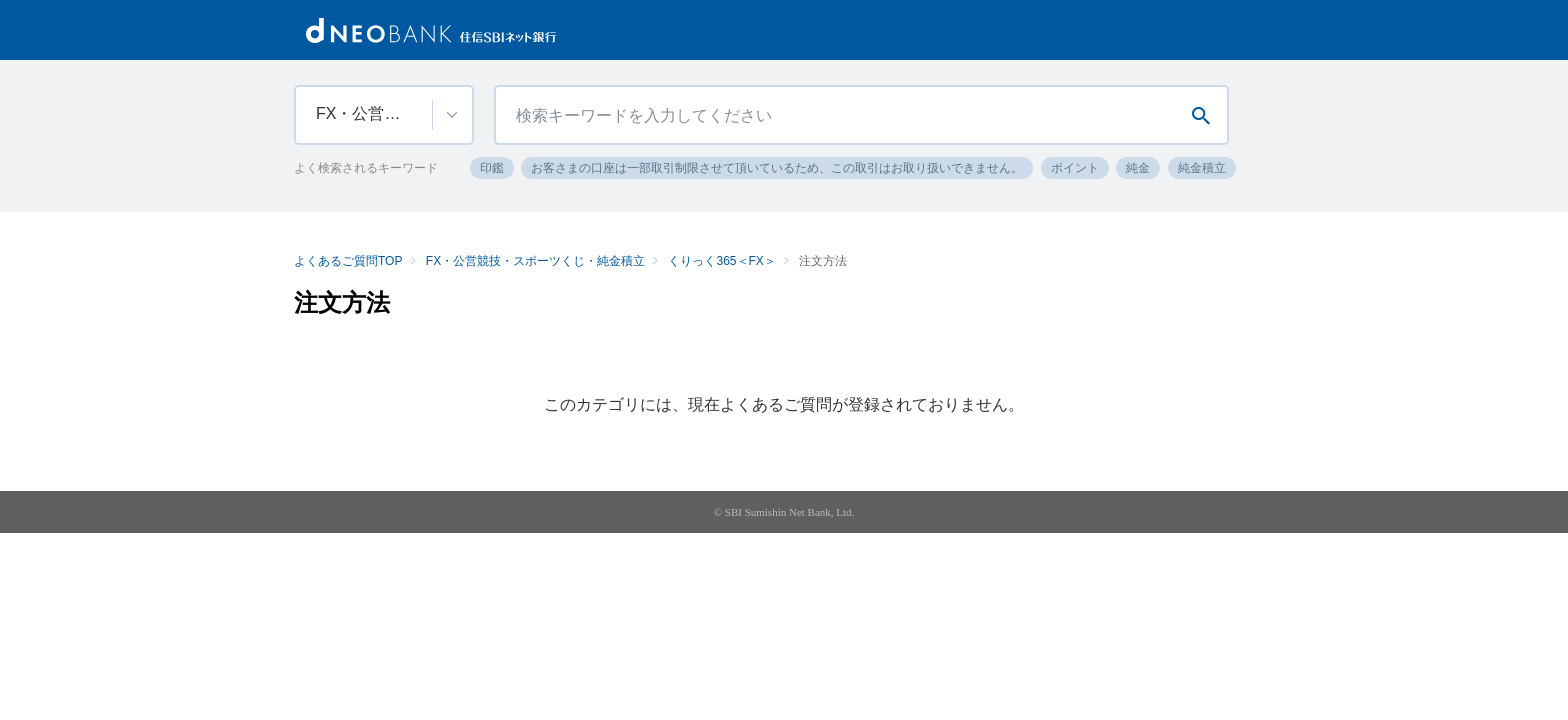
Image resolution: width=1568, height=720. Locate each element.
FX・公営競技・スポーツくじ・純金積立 (535, 261)
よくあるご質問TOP (348, 261)
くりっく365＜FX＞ (721, 261)
